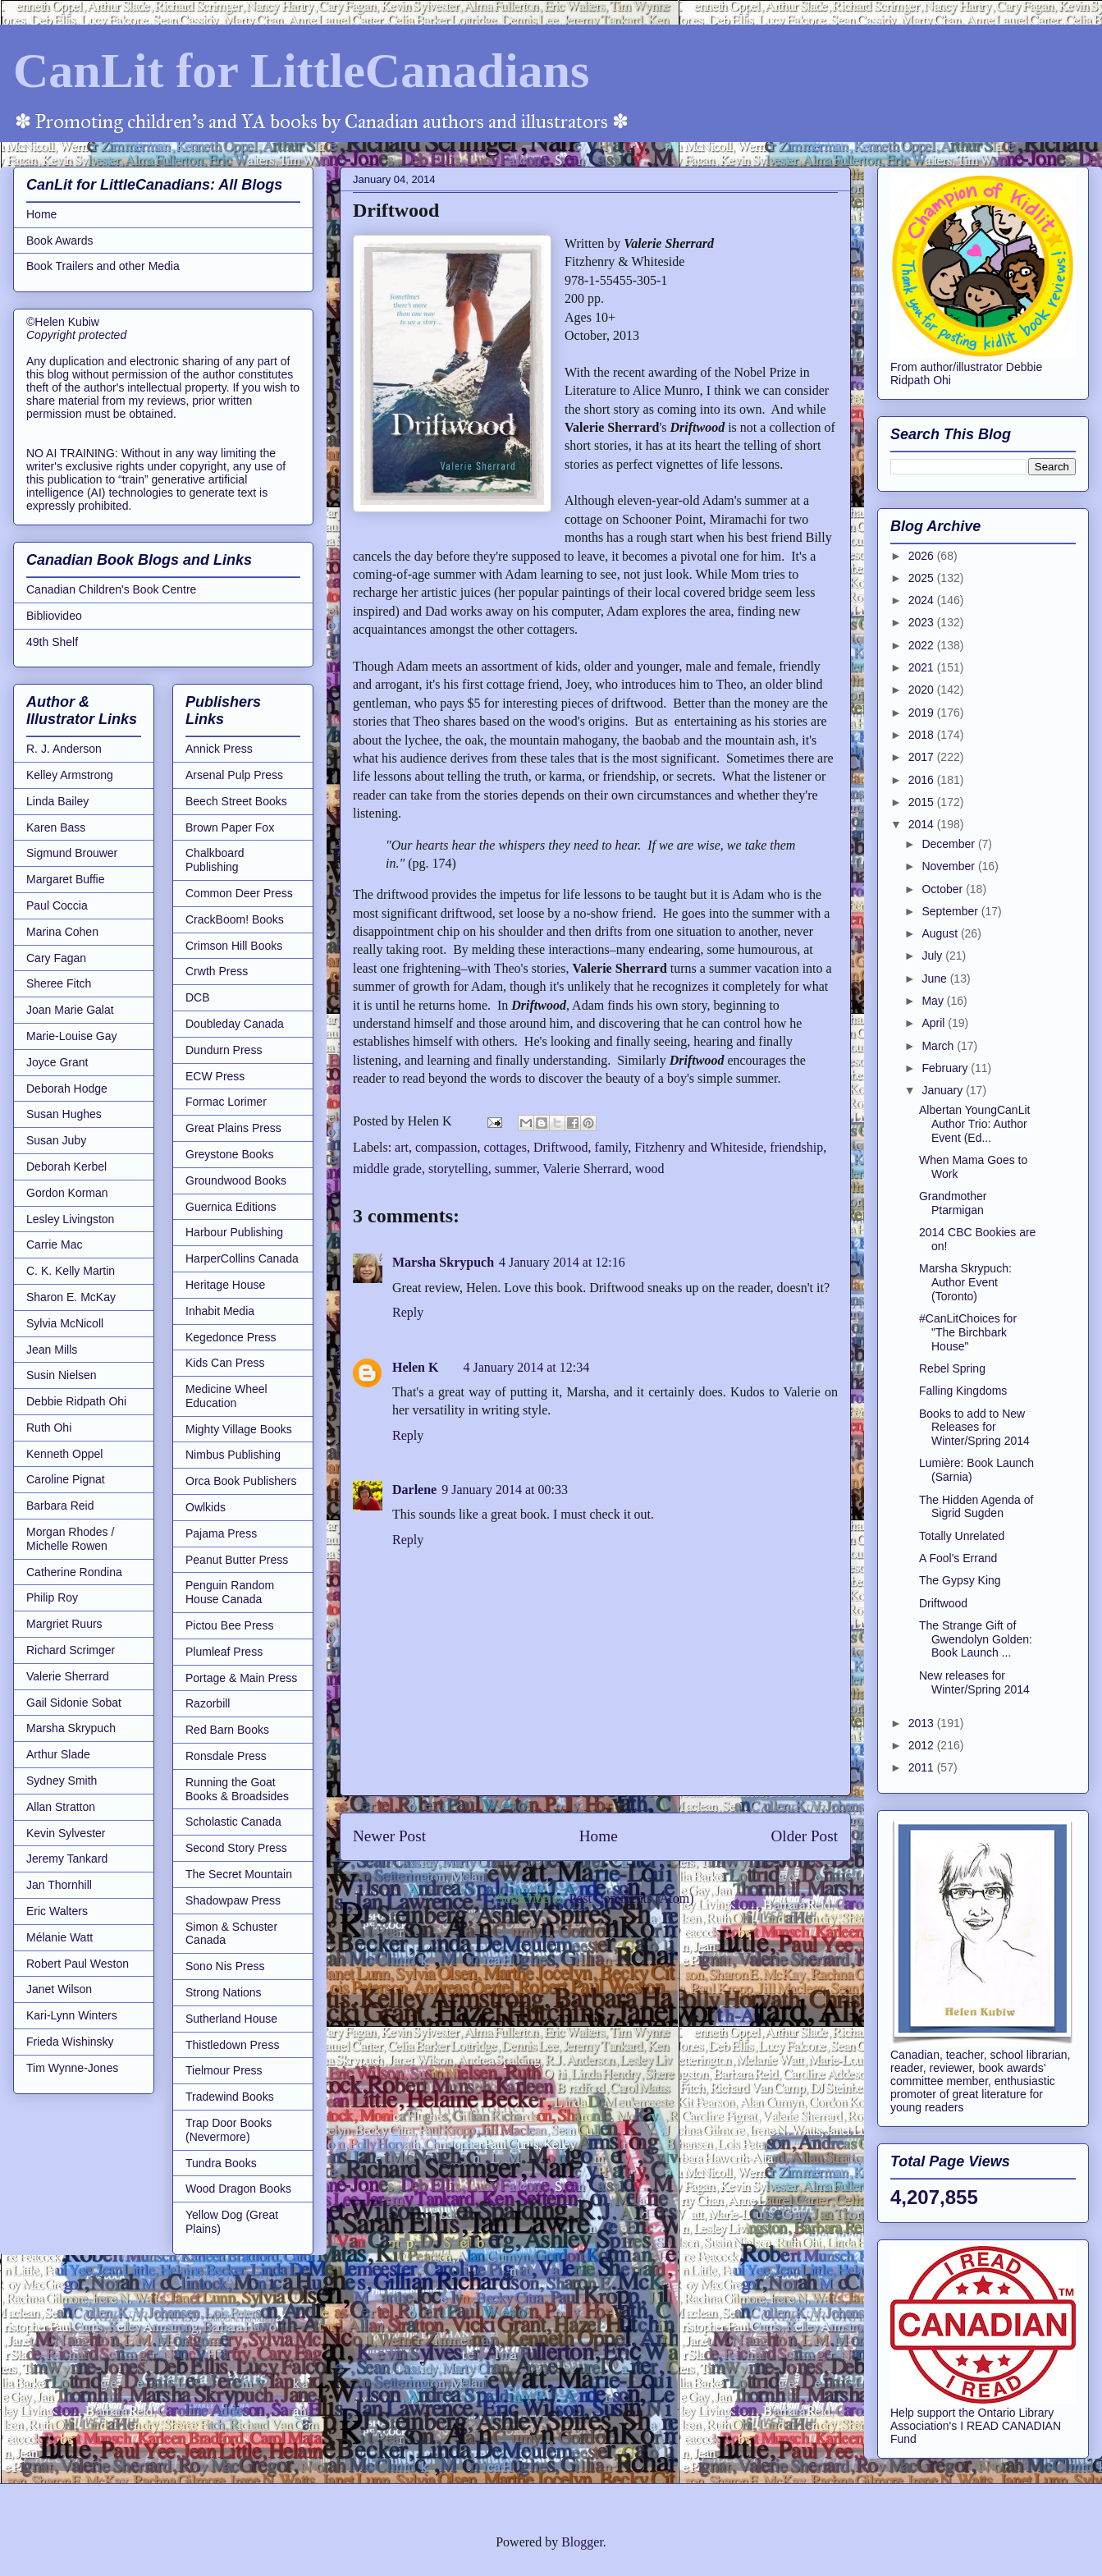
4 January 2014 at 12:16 (562, 1262)
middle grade (387, 1169)
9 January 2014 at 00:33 (504, 1490)
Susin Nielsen (61, 1375)
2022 (922, 645)
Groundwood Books (235, 1180)
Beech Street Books (236, 801)
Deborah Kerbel (66, 1166)
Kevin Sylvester (65, 1833)
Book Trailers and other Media (103, 266)
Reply (407, 1312)
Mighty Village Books (238, 1429)
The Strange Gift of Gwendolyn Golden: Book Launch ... (975, 1639)
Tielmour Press (224, 2070)
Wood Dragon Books (238, 2188)
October (943, 889)
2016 (922, 779)
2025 (922, 577)
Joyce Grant (57, 1062)
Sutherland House (231, 2018)
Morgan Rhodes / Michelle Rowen (70, 1538)
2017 (922, 756)
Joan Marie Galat (70, 1009)
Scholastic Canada (233, 1821)
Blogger (582, 2542)
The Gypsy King (960, 1580)
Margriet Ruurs (64, 1623)
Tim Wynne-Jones (72, 2067)
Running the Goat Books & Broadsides (237, 1789)
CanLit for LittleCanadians (301, 71)
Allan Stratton (60, 1806)
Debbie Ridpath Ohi (76, 1401)
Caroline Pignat (65, 1479)
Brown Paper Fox (229, 827)
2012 (922, 1745)
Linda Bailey (57, 801)
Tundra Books (221, 2163)
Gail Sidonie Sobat (73, 1702)
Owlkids (205, 1507)
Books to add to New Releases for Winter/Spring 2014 (974, 1427)
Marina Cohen (62, 931)
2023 (922, 622)
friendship (796, 1147)
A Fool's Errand (958, 1558)
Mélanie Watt (59, 1937)
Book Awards (59, 240)
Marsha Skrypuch (443, 1262)
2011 (922, 1767)
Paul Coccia (57, 905)
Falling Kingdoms (963, 1390)
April (934, 1022)
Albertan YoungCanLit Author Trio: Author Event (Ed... (974, 1123)
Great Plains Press (233, 1127)
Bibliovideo (54, 615)
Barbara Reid (60, 1505)
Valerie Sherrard (585, 1169)
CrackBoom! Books (234, 919)
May (933, 1000)
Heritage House (225, 1284)
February (946, 1068)
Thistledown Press (232, 2044)
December (949, 843)
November (949, 866)
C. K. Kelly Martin (70, 1270)
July (933, 955)
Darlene (414, 1490)
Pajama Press (221, 1533)
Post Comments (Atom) (631, 1898)
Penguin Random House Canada (229, 1592)
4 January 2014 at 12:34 (526, 1367)
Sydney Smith (61, 1780)
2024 (922, 600)
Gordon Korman (67, 1192)
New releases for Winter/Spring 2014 (974, 1682)
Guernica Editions (231, 1206)
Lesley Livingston (70, 1219)
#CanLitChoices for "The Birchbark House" (968, 1332)
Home (598, 1836)
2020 (922, 689)
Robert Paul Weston (77, 1963)
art (402, 1147)
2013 (922, 1723)
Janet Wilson (59, 1989)
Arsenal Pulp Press (234, 775)
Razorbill (207, 1703)
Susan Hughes (64, 1114)
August (940, 933)
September (951, 911)
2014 (922, 824)
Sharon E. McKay (71, 1297)
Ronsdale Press (226, 1755)
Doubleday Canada (234, 1023)
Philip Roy (52, 1597)
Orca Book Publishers (240, 1480)
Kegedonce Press (231, 1337)
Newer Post (389, 1836)
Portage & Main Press (241, 1677)
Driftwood (560, 1147)
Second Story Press (236, 1847)
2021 (922, 667)
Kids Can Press (224, 1362)
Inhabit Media (219, 1311)
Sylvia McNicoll (64, 1323)
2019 (922, 712)
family (612, 1147)
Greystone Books (229, 1154)
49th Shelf (52, 642)
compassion (446, 1147)
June (935, 978)
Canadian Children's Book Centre (111, 589)
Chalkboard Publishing (215, 859)
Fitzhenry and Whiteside (698, 1147)
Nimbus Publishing (233, 1454)
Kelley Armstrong (69, 775)
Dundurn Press (223, 1050)
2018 (922, 734)
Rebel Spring (952, 1368)
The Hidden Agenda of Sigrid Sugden (976, 1506)
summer (516, 1169)
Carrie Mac (54, 1244)
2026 (922, 555)
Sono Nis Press (224, 1966)
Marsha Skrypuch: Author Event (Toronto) (965, 1282)
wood (650, 1169)
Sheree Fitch (58, 983)
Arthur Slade (58, 1754)
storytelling (458, 1169)
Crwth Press (216, 971)
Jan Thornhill (59, 1884)
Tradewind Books (229, 2096)
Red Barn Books (227, 1729)
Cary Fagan (56, 958)
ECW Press (215, 1076)
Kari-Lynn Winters (71, 2015)
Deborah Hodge (66, 1088)
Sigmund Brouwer (71, 852)
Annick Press (219, 748)
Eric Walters (57, 1911)
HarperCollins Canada (242, 1258)
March (939, 1045)
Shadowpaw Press (233, 1900)
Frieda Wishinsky (70, 2041)
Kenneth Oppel (64, 1453)
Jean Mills (51, 1349)
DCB (197, 997)
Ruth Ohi (48, 1427)
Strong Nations (223, 1992)
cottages (505, 1147)
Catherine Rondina (74, 1572)
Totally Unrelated (961, 1535)
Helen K (415, 1367)
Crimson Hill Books (233, 945)
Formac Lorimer (226, 1101)
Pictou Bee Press (229, 1625)
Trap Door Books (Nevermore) (228, 2129)
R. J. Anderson (64, 748)
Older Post (804, 1836)
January (943, 1090)
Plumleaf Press (224, 1651)
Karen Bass (55, 827)
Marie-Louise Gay (71, 1036)
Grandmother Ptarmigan (952, 1203)
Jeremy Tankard (66, 1858)
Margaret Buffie (65, 879)
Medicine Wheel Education (226, 1395)
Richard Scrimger (70, 1650)
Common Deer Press (239, 893)
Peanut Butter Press (236, 1559)
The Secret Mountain (238, 1874)
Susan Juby (56, 1140)
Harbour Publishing (234, 1232)
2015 (922, 802)
